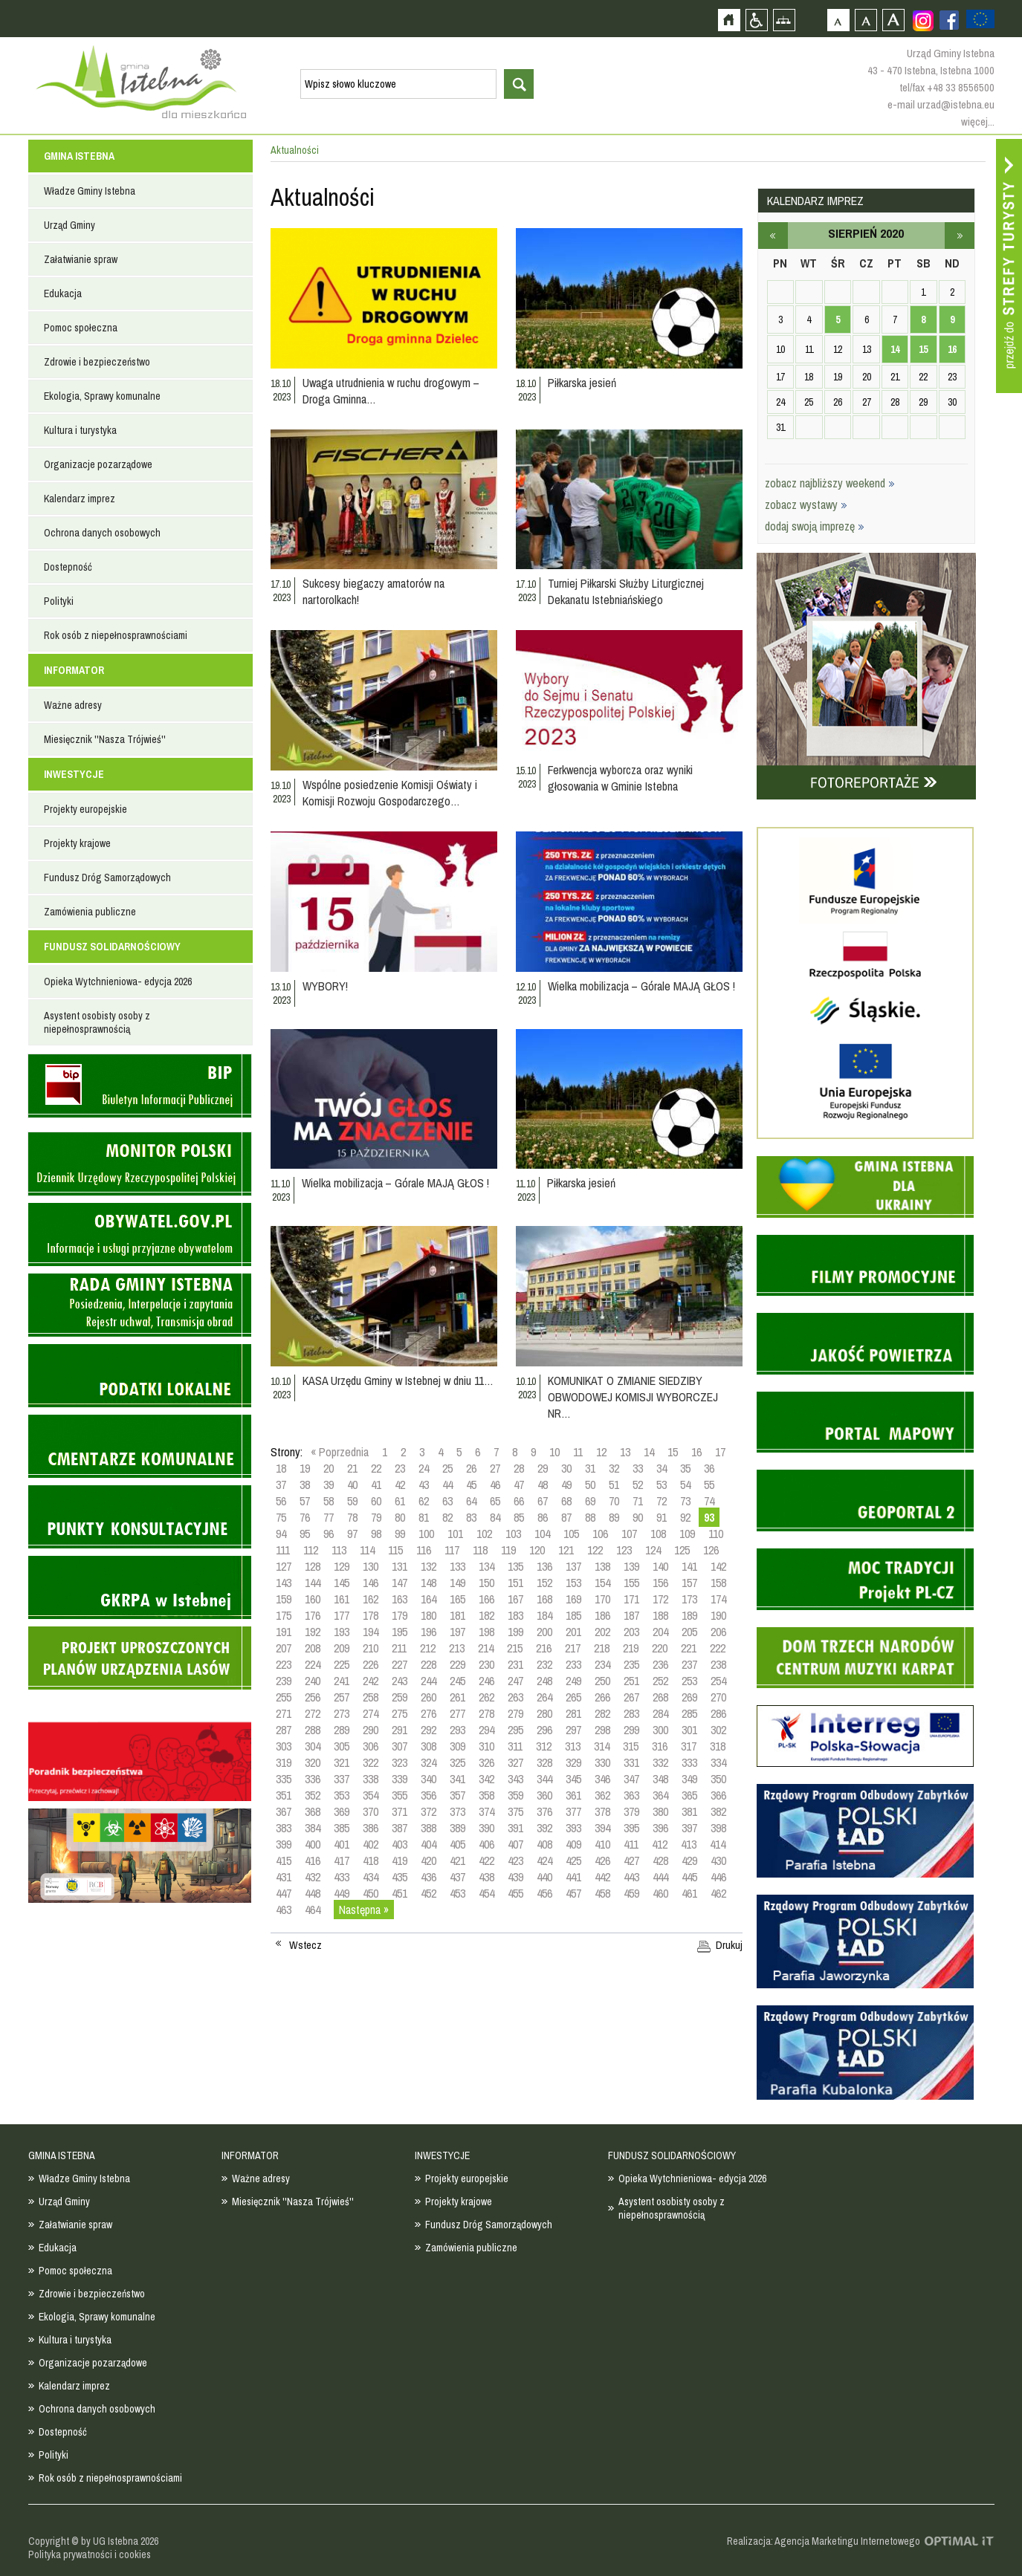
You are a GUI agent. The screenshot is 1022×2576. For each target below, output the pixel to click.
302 (718, 1730)
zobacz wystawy (806, 504)
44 (447, 1484)
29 (542, 1468)
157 (689, 1582)
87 (566, 1517)
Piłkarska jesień (582, 382)
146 (370, 1582)
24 (423, 1468)
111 (283, 1550)
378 (602, 1811)
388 (428, 1828)
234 (602, 1664)
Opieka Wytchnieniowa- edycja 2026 (118, 981)
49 (566, 1484)
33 (638, 1468)
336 (312, 1779)
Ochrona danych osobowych (102, 532)
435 (399, 1877)
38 (305, 1484)
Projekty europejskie (85, 809)
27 (495, 1468)
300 (660, 1730)
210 (370, 1648)
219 (630, 1648)
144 (312, 1582)
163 (399, 1599)
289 (341, 1730)
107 (629, 1533)
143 (283, 1582)
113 (338, 1550)
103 (513, 1533)
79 (376, 1517)
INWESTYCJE (74, 774)
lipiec (773, 235)
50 (590, 1484)
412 (659, 1844)
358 (486, 1795)
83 (471, 1517)
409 (573, 1844)
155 (631, 1582)
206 (718, 1631)
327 (515, 1762)
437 (457, 1877)
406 (486, 1844)
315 (630, 1746)
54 (685, 1484)
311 (515, 1746)
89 (614, 1517)
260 (428, 1697)
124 (653, 1550)
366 (718, 1795)
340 (428, 1779)
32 (614, 1468)
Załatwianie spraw (80, 259)
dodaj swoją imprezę (814, 526)
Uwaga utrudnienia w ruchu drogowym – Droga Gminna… (391, 390)
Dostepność (68, 567)
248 (544, 1681)
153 (573, 1582)
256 (312, 1697)
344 (544, 1779)
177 (341, 1615)
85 (519, 1517)
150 (486, 1582)
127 (283, 1566)
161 (341, 1599)
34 (661, 1468)
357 (457, 1795)
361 (573, 1795)
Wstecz (305, 1945)
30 (566, 1468)
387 (399, 1828)
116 (423, 1550)
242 (370, 1681)
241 (341, 1681)
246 (486, 1681)
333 (689, 1762)
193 (341, 1631)
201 (573, 1631)
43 (423, 1484)
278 (486, 1713)
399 (283, 1844)
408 (544, 1844)
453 (457, 1893)
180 (428, 1615)
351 (283, 1795)
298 (602, 1730)
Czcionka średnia (865, 19)
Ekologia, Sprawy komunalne (102, 396)
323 (399, 1762)
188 (660, 1615)
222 (717, 1648)
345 (573, 1779)
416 (312, 1860)
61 (400, 1501)
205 (689, 1631)
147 (399, 1582)
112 (310, 1550)
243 (399, 1681)
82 (447, 1517)
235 (631, 1664)
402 (370, 1844)
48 (542, 1484)
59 (352, 1501)
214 (486, 1648)
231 (515, 1664)
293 (457, 1730)
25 (447, 1468)
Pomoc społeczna (80, 327)
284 (660, 1713)
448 (312, 1893)
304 (312, 1746)
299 (631, 1730)
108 (658, 1533)
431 (283, 1877)
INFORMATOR (74, 670)
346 (602, 1779)
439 (515, 1877)
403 (399, 1844)
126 (711, 1550)
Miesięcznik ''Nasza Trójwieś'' (105, 739)
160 (312, 1599)
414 (717, 1844)
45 (471, 1484)
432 (312, 1877)
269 (689, 1697)
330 (602, 1762)
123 (624, 1550)
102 (484, 1533)
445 (689, 1877)
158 (718, 1582)
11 (578, 1452)
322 (370, 1762)
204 (660, 1631)
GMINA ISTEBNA (79, 156)
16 (696, 1452)
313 (572, 1746)
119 (508, 1550)
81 (423, 1517)
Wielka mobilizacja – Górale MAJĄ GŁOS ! (641, 986)
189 (689, 1615)
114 (367, 1550)
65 (495, 1501)
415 (283, 1860)
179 (399, 1615)
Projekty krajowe (77, 843)
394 (602, 1828)
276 (428, 1713)
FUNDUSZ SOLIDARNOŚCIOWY (112, 946)
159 (283, 1599)
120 (537, 1550)
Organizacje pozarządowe (98, 464)
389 (457, 1828)
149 (457, 1582)
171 (631, 1599)
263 (515, 1697)
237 (689, 1664)
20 (328, 1468)
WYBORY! (325, 986)
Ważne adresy (73, 705)
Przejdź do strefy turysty (1009, 266)
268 (660, 1697)
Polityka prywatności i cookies (89, 2554)
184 (544, 1615)
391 (515, 1828)
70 (614, 1501)
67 (542, 1501)
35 (685, 1468)
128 (312, 1566)
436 (428, 1877)
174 (718, 1599)
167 (515, 1599)
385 (341, 1828)
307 (399, 1746)
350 (718, 1779)
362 (602, 1795)
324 (428, 1762)
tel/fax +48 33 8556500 (946, 87)
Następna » (364, 1909)
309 (457, 1746)
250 (602, 1681)
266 (602, 1697)
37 (281, 1484)
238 (718, 1664)
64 (471, 1501)
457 (573, 1893)
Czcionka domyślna (838, 19)
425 (573, 1860)
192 (312, 1631)
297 (573, 1730)
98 (376, 1533)
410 (602, 1844)
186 (602, 1615)
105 (571, 1533)
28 (519, 1468)
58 (328, 1501)
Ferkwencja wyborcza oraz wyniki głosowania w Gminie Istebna (620, 778)
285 (689, 1713)
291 (399, 1730)
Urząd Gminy (69, 225)
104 (542, 1533)
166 (486, 1599)
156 (660, 1582)
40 (352, 1484)
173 (689, 1599)
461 (689, 1893)
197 (457, 1631)
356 (428, 1795)
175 (283, 1615)
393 (573, 1828)
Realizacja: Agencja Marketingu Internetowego (823, 2541)
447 (283, 1893)
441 (573, 1877)
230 (486, 1664)
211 (399, 1648)
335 (283, 1779)
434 (370, 1877)
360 (544, 1795)
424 (544, 1860)
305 (341, 1746)
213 (457, 1648)
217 (572, 1648)
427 (631, 1860)
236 (660, 1664)
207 (283, 1648)
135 (515, 1566)
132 (428, 1566)
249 (573, 1681)
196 (428, 1631)
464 (312, 1909)
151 (515, 1582)
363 (631, 1795)
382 (718, 1811)
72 (661, 1501)
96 (328, 1533)
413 (688, 1844)
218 (601, 1648)
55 (709, 1484)
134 (486, 1566)
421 (457, 1860)
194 (370, 1631)
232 (544, 1664)
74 (709, 1501)
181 (457, 1615)
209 (341, 1648)
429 (689, 1860)
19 (305, 1468)
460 (660, 1893)
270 (718, 1697)
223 (283, 1664)
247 (515, 1681)
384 (312, 1828)
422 (486, 1860)
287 (283, 1730)
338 (370, 1779)
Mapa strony (784, 19)
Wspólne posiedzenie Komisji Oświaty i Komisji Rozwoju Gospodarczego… (390, 792)
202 (602, 1631)
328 (544, 1762)
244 (428, 1681)
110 (715, 1533)
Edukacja (63, 293)
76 (305, 1517)
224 (312, 1664)
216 (544, 1648)
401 (341, 1844)
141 (689, 1566)
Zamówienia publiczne (90, 911)
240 (312, 1681)
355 (399, 1795)
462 (718, 1893)
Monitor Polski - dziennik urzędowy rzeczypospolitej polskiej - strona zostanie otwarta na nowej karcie (139, 1163)
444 (660, 1877)
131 (399, 1566)
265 (573, 1697)
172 (660, 1599)
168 (544, 1599)
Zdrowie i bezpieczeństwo (97, 362)
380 (660, 1811)
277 (457, 1713)
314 (601, 1746)
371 (399, 1811)
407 (515, 1844)
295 (515, 1730)
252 (660, 1681)
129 (341, 1566)
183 (515, 1615)
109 (687, 1533)
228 (428, 1664)
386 (370, 1828)
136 (544, 1566)
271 (283, 1713)
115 (395, 1550)
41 (376, 1484)
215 (515, 1648)
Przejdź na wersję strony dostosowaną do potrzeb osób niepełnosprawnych (756, 19)
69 (590, 1501)
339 (399, 1779)
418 (370, 1860)
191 (283, 1631)
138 (602, 1566)
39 (328, 1484)
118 (480, 1550)
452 (428, 1893)
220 (659, 1648)
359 (515, 1795)
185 (573, 1615)
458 (602, 1893)
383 (283, 1828)
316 (659, 1746)
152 (544, 1582)
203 (631, 1631)
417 (341, 1860)
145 (341, 1582)
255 (283, 1697)
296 (544, 1730)
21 (352, 1468)
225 (341, 1664)
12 (601, 1452)
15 (672, 1452)
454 (486, 1893)
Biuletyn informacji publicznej (139, 1085)
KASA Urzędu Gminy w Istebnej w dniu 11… (398, 1380)
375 (515, 1811)
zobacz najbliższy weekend (830, 483)
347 (631, 1779)
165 (457, 1599)
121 (566, 1550)
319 (283, 1762)
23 (400, 1468)
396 (660, 1828)
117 (451, 1550)
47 (519, 1484)
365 (689, 1795)
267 (631, 1697)
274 (370, 1713)
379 (631, 1811)
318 (717, 1746)
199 (515, 1631)
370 (370, 1811)
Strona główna (729, 19)
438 (486, 1877)
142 (718, 1566)
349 (689, 1779)
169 (573, 1599)
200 (544, 1631)
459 (631, 1893)
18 (281, 1468)
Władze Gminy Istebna (89, 191)
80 (400, 1517)
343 (515, 1779)
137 (573, 1566)
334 (718, 1762)
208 (312, 1648)
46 (495, 1484)
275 (399, 1713)
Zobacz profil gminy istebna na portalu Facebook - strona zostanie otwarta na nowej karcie (949, 20)
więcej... (977, 121)
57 (305, 1501)
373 (457, 1811)
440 (544, 1877)
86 (542, 1517)
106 (600, 1533)
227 (399, 1664)
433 (341, 1877)
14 (649, 1452)
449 (341, 1893)
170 (602, 1599)
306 (370, 1746)
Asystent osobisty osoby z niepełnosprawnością (97, 1022)
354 (370, 1795)
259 (399, 1697)
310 (486, 1746)
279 (515, 1713)
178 (370, 1615)
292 (428, 1730)
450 (370, 1893)
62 (423, 1501)
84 (495, 1517)
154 (602, 1582)
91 (661, 1517)
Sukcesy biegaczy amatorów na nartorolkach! (373, 591)
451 (399, 1893)
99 (400, 1533)
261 (457, 1697)
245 (457, 1681)
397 (689, 1828)
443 (631, 1877)
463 (283, 1909)
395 (631, 1828)
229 (457, 1664)
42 (400, 1484)
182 (486, 1615)
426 (602, 1860)
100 (426, 1533)
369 (341, 1811)
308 (428, 1746)
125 (682, 1550)
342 (486, 1779)
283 (631, 1713)
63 (447, 1501)
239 (283, 1681)
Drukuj (729, 1945)
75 (281, 1517)
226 (370, 1664)
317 (688, 1746)
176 (312, 1615)
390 (486, 1828)
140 (660, 1566)
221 (688, 1648)
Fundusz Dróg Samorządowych (107, 877)
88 (590, 1517)
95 (305, 1533)
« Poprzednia (340, 1452)
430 (718, 1860)
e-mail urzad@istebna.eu (940, 104)
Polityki (59, 601)
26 (471, 1468)
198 (486, 1631)
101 (455, 1533)
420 (428, 1860)
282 (602, 1713)
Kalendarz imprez (79, 498)
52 (638, 1484)
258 (370, 1697)
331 (631, 1762)
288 (312, 1730)
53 (661, 1484)
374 (486, 1811)
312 (544, 1746)
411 (631, 1844)
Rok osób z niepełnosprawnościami (115, 635)
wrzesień (959, 235)
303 (283, 1746)
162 (370, 1599)
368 (312, 1811)
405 (457, 1844)
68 (566, 1501)
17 (720, 1452)
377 (573, 1811)
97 (352, 1533)
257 (341, 1697)
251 (631, 1681)
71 (638, 1501)
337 (341, 1779)
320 (312, 1762)
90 (638, 1517)
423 (515, 1860)
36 (709, 1468)
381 (689, 1811)
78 (352, 1517)
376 (544, 1811)
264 (544, 1697)
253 (689, 1681)
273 (341, 1713)
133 (457, 1566)
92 (685, 1517)
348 (660, 1779)
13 (625, 1452)
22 (376, 1468)
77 (328, 1517)
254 (718, 1681)
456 (544, 1893)
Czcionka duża (893, 19)
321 (341, 1762)
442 (602, 1877)
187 (631, 1615)
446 (718, 1877)
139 (631, 1566)
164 (428, 1599)
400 (312, 1844)
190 (718, 1615)
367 (283, 1811)
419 (399, 1860)
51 (614, 1484)
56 (281, 1501)
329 (573, 1762)
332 (660, 1762)
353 (341, 1795)
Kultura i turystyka (80, 430)
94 (281, 1533)
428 (660, 1860)
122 (595, 1550)
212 (428, 1648)
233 (573, 1664)
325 (457, 1762)
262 (486, 1697)
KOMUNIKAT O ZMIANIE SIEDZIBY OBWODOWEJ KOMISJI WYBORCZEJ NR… (633, 1396)
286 (718, 1713)
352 (312, 1795)
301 (689, 1730)
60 (376, 1501)
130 (370, 1566)
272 (312, 1713)
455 (515, 1893)
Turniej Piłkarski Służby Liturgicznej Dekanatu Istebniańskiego (626, 591)
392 (544, 1828)
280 (544, 1713)
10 (554, 1452)
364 (660, 1795)
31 (590, 1468)
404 (428, 1844)
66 (519, 1501)
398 (718, 1828)
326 (486, 1762)
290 (370, 1730)
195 (399, 1631)
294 (486, 1730)
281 (573, 1713)
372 (428, 1811)
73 (685, 1501)
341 (457, 1779)
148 (428, 1582)
